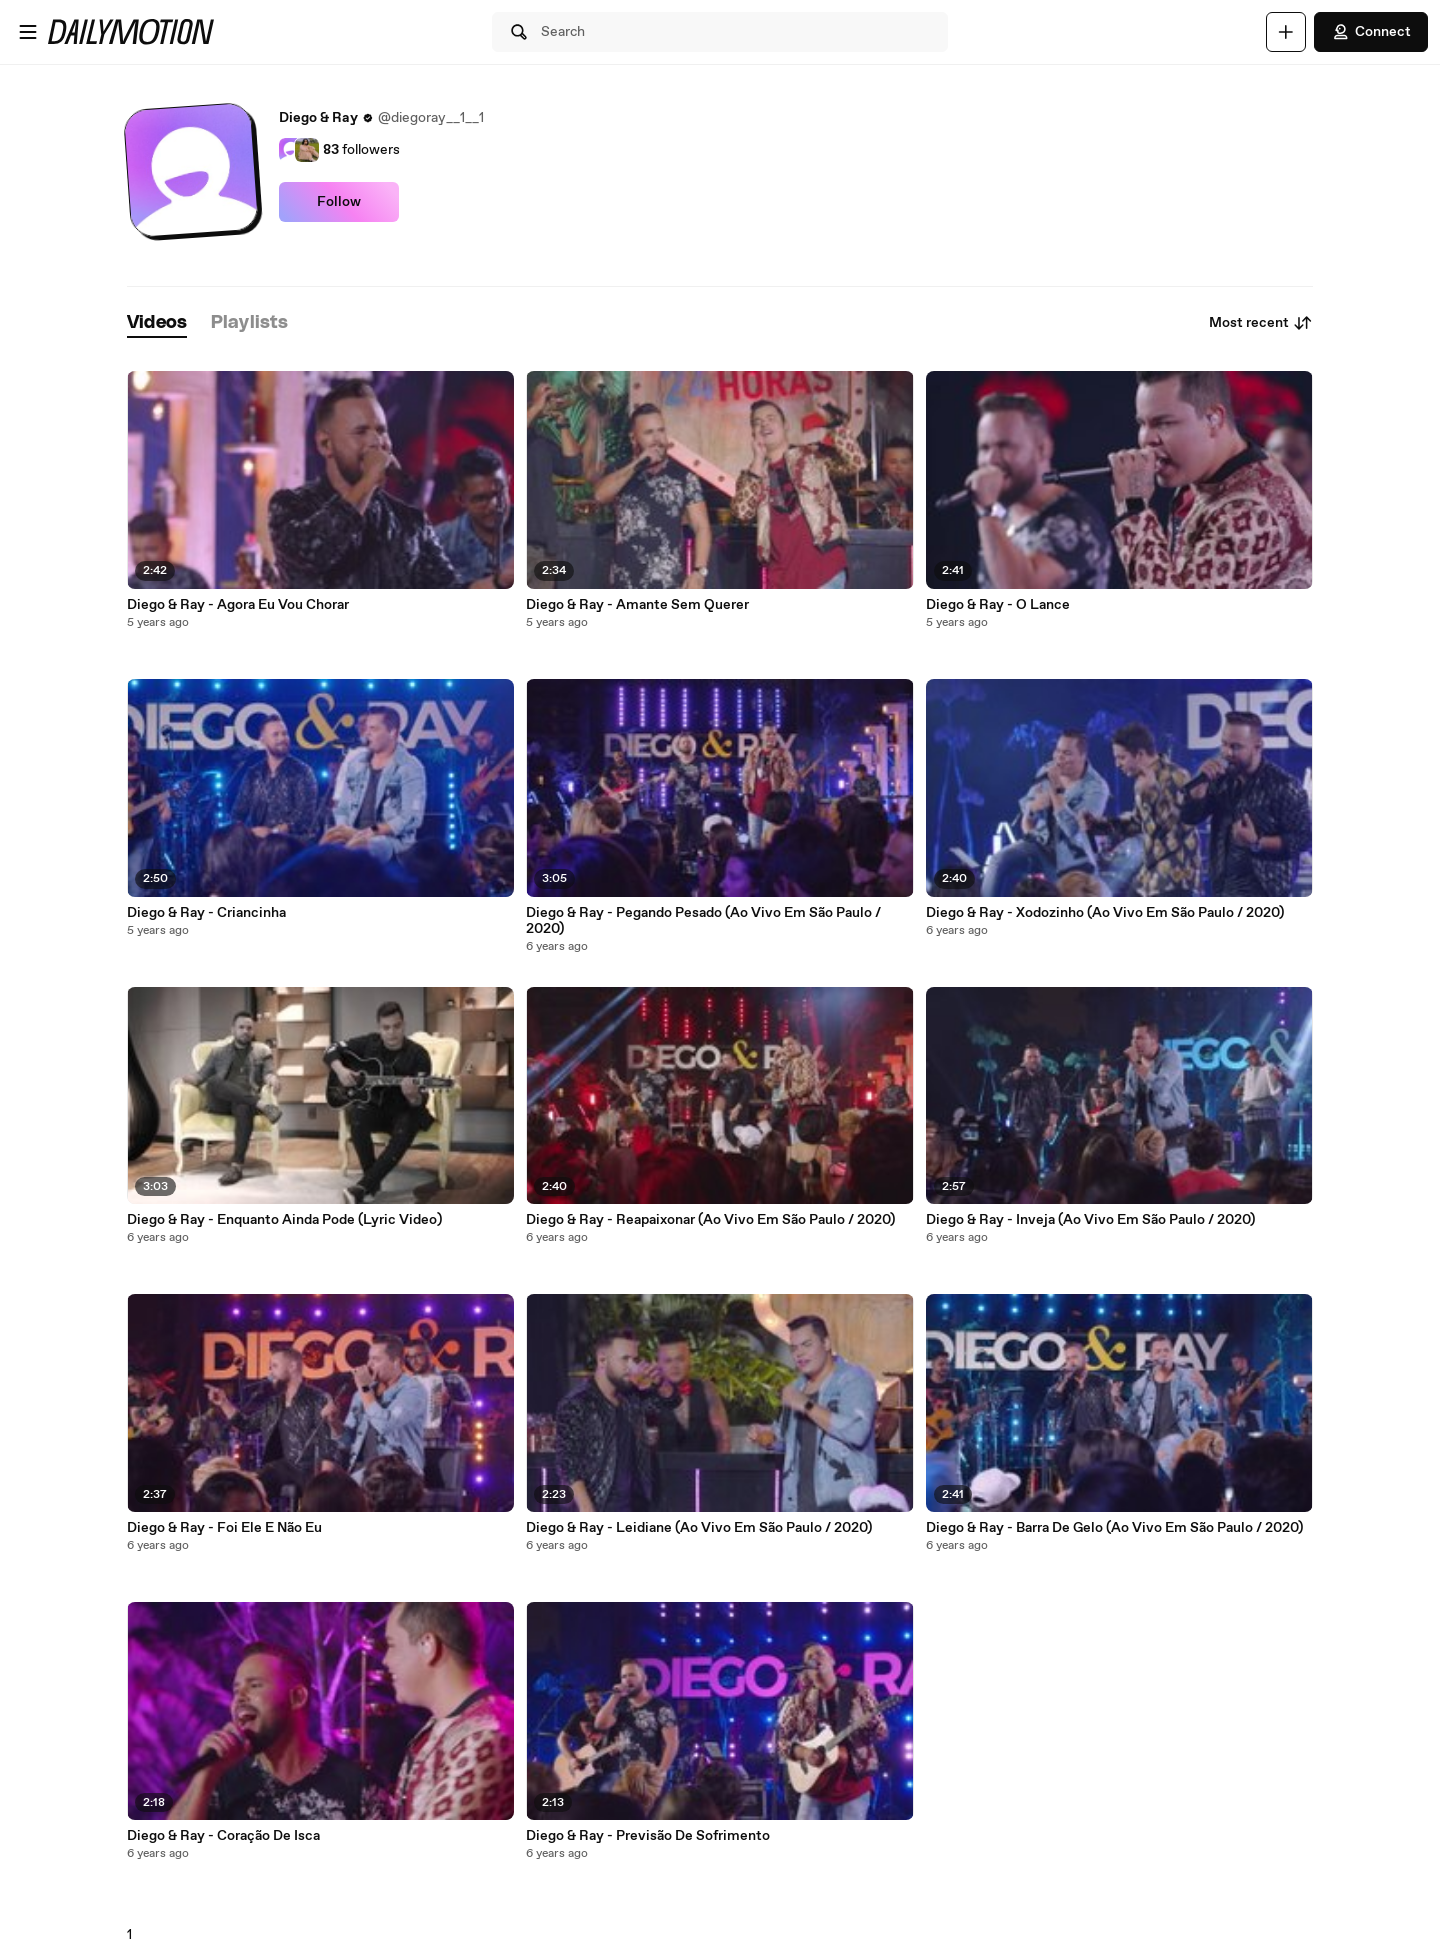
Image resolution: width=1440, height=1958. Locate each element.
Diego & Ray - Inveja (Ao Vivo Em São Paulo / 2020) (1090, 1220)
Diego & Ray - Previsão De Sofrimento (648, 1836)
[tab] (157, 323)
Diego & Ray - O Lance (998, 605)
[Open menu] (28, 32)
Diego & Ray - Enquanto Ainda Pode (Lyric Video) (284, 1220)
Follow (339, 202)
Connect (1371, 32)
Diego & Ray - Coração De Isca (223, 1836)
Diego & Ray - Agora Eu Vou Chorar (238, 605)
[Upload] (1286, 32)
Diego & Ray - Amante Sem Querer (637, 605)
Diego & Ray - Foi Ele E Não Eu (224, 1528)
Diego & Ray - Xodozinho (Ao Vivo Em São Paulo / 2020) (1105, 913)
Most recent (1261, 323)
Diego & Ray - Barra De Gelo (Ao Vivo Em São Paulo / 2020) (1114, 1528)
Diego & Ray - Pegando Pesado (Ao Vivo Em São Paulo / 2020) (703, 921)
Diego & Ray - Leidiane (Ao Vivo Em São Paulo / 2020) (699, 1528)
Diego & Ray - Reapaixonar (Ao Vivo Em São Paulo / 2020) (710, 1220)
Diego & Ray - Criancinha (206, 913)
